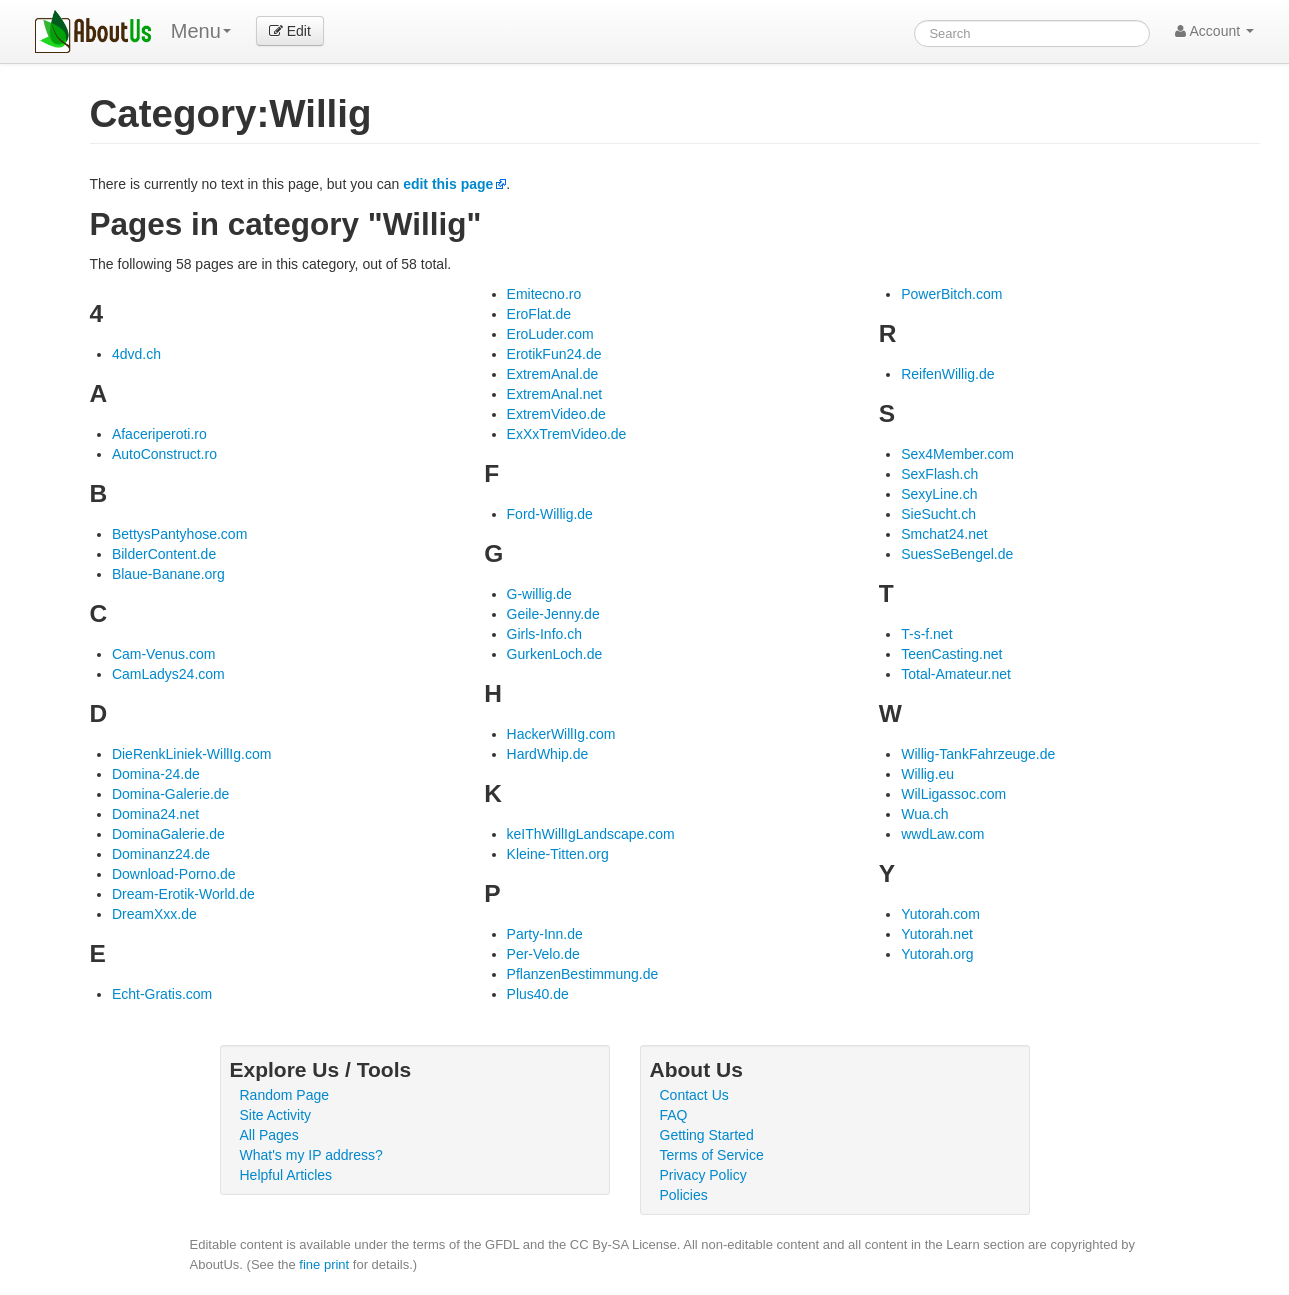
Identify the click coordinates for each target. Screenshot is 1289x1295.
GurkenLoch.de (555, 654)
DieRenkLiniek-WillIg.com (192, 754)
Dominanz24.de (161, 854)
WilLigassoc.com (953, 794)
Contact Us (694, 1095)
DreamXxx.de (154, 914)
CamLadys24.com (168, 674)
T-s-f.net (926, 634)
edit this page (448, 184)
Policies (684, 1195)
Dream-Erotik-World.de (183, 894)
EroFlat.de (539, 314)
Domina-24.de (156, 774)
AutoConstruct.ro (164, 454)
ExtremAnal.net (555, 394)
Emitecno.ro (544, 294)
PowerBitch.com (951, 294)
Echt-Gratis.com (162, 994)
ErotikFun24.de (554, 354)
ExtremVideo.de (556, 414)
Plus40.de (538, 994)
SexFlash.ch (939, 474)
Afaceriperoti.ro (159, 434)
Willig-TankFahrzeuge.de (978, 754)
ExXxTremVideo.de (567, 434)
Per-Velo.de (543, 954)
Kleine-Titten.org (558, 854)
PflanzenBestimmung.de (583, 974)
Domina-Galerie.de (171, 794)
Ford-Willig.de (550, 514)
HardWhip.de (548, 754)
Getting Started (707, 1135)
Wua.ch (924, 814)
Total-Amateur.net (956, 674)
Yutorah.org (937, 954)
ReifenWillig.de (947, 374)
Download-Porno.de (174, 874)
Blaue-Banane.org (168, 574)
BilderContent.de (164, 554)
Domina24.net (155, 814)
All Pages (269, 1135)
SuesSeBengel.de (957, 554)
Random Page (285, 1095)
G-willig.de (539, 594)
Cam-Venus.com (163, 654)
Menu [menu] (201, 31)
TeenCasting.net (951, 654)
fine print (324, 1264)
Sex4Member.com (957, 454)
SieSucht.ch (938, 514)
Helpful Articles (286, 1175)
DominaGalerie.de (168, 834)
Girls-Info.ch (544, 634)
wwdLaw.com (942, 834)
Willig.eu (927, 774)
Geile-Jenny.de (553, 614)
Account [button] (1214, 31)
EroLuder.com (550, 334)
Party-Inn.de (545, 934)
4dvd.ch (136, 354)
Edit (290, 31)
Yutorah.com (940, 914)
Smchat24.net (944, 534)
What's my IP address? (311, 1155)
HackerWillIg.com (561, 734)
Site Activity (276, 1115)
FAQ (674, 1115)
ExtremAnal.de (553, 374)
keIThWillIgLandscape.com (591, 834)
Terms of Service (712, 1155)
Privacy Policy (703, 1175)
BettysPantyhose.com (179, 534)
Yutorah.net (937, 934)
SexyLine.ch (939, 494)
